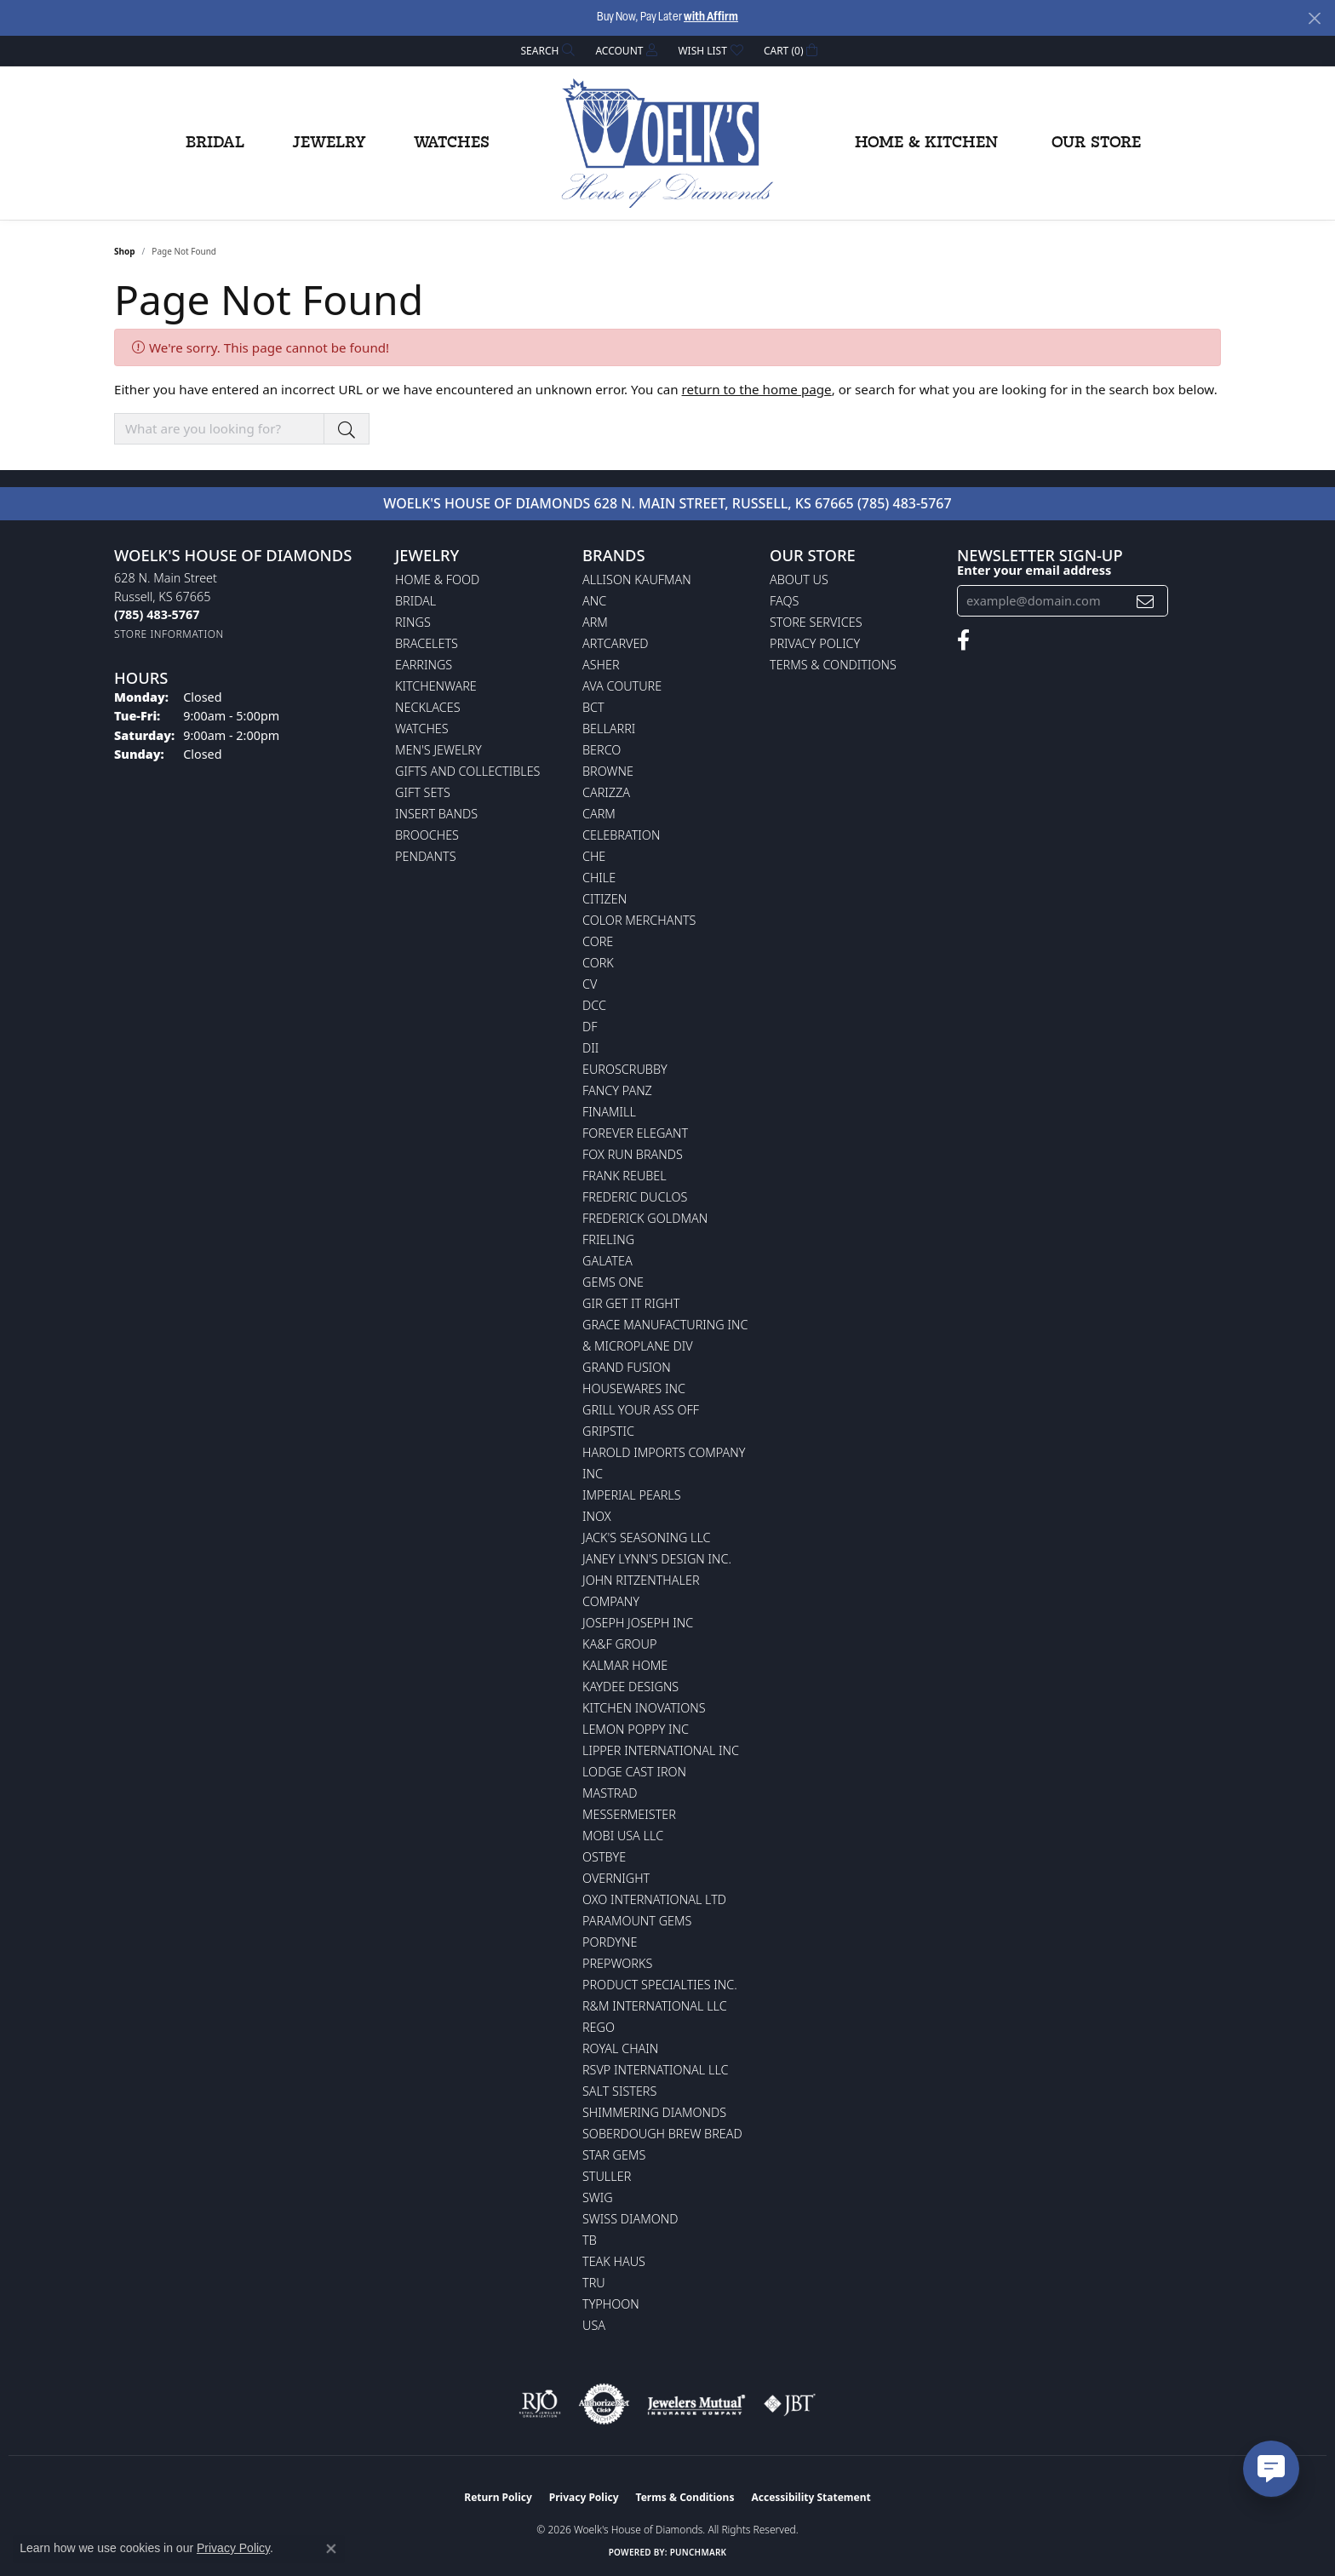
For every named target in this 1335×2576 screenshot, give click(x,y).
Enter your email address (1034, 569)
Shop (124, 251)
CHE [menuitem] (593, 856)
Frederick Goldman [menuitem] (645, 1218)
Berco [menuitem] (601, 750)
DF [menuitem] (590, 1026)
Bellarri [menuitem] (608, 728)
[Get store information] (169, 634)
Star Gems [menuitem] (613, 2155)
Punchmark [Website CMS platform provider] (698, 2552)
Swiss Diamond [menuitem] (630, 2219)
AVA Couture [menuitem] (622, 686)
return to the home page (757, 389)
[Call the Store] (156, 614)
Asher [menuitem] (601, 665)
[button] (547, 51)
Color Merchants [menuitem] (639, 920)
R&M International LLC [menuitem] (654, 2006)
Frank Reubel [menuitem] (624, 1176)
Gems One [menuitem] (613, 1282)
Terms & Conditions (833, 665)
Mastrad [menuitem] (609, 1793)
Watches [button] (452, 143)
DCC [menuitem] (594, 1005)
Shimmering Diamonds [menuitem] (654, 2112)
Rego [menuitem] (598, 2027)
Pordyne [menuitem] (609, 1942)
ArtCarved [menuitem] (615, 643)
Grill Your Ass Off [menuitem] (640, 1410)
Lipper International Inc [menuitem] (660, 1750)
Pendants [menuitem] (425, 856)
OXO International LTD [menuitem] (654, 1899)
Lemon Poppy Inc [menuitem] (635, 1729)
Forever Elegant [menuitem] (635, 1133)
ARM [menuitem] (595, 622)
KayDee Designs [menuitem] (630, 1686)
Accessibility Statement (810, 2497)
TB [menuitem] (589, 2240)
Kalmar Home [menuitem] (625, 1665)
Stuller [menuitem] (606, 2176)
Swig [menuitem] (597, 2197)
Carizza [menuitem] (606, 792)
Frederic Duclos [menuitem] (634, 1197)
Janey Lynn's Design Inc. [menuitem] (656, 1559)
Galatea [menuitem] (607, 1261)
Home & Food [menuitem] (437, 579)
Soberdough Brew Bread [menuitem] (662, 2134)
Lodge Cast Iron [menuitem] (634, 1772)
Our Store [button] (1096, 143)
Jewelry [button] (329, 143)
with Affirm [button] (711, 17)
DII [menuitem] (590, 1048)
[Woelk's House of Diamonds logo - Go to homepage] (667, 143)
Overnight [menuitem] (616, 1878)
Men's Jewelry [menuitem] (438, 750)
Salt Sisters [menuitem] (619, 2091)
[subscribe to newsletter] (1145, 601)
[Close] (1314, 18)
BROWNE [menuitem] (607, 771)
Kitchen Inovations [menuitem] (644, 1708)
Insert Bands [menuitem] (436, 814)
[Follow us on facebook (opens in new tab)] (963, 640)
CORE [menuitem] (597, 941)
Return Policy (498, 2497)
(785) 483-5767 (904, 503)
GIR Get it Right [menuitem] (630, 1303)
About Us (799, 579)
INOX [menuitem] (596, 1516)
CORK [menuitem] (598, 963)
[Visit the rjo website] (540, 2404)
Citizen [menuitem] (604, 899)
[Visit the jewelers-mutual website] (696, 2404)
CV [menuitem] (589, 984)
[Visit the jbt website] (790, 2404)
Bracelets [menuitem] (426, 643)
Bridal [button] (215, 143)
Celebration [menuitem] (621, 835)
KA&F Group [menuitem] (619, 1644)
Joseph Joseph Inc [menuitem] (637, 1623)
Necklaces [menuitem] (428, 707)
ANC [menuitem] (594, 601)
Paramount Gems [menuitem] (636, 1921)
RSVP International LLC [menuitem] (655, 2070)
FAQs (784, 601)
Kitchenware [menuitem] (436, 686)
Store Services (816, 622)
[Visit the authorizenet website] (604, 2404)
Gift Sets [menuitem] (422, 792)
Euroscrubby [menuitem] (625, 1069)
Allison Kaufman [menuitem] (636, 579)
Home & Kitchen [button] (926, 143)
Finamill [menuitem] (609, 1112)
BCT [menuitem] (593, 707)
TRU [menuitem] (593, 2283)
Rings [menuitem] (413, 622)
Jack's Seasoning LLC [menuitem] (646, 1537)
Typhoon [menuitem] (610, 2304)
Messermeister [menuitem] (629, 1814)
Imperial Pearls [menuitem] (631, 1495)
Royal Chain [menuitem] (620, 2048)
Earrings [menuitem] (423, 665)
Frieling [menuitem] (608, 1239)
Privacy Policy (815, 643)
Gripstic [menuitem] (608, 1431)
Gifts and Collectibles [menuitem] (467, 771)
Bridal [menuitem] (415, 601)
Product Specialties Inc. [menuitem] (659, 1984)
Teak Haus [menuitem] (613, 2261)
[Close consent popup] (331, 2549)
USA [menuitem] (593, 2325)
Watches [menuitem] (422, 728)
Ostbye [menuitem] (604, 1857)
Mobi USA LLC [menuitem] (622, 1835)
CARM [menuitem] (599, 814)
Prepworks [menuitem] (617, 1963)
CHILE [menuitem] (599, 877)
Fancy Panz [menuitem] (617, 1090)
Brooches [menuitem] (427, 835)
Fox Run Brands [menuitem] (632, 1154)
